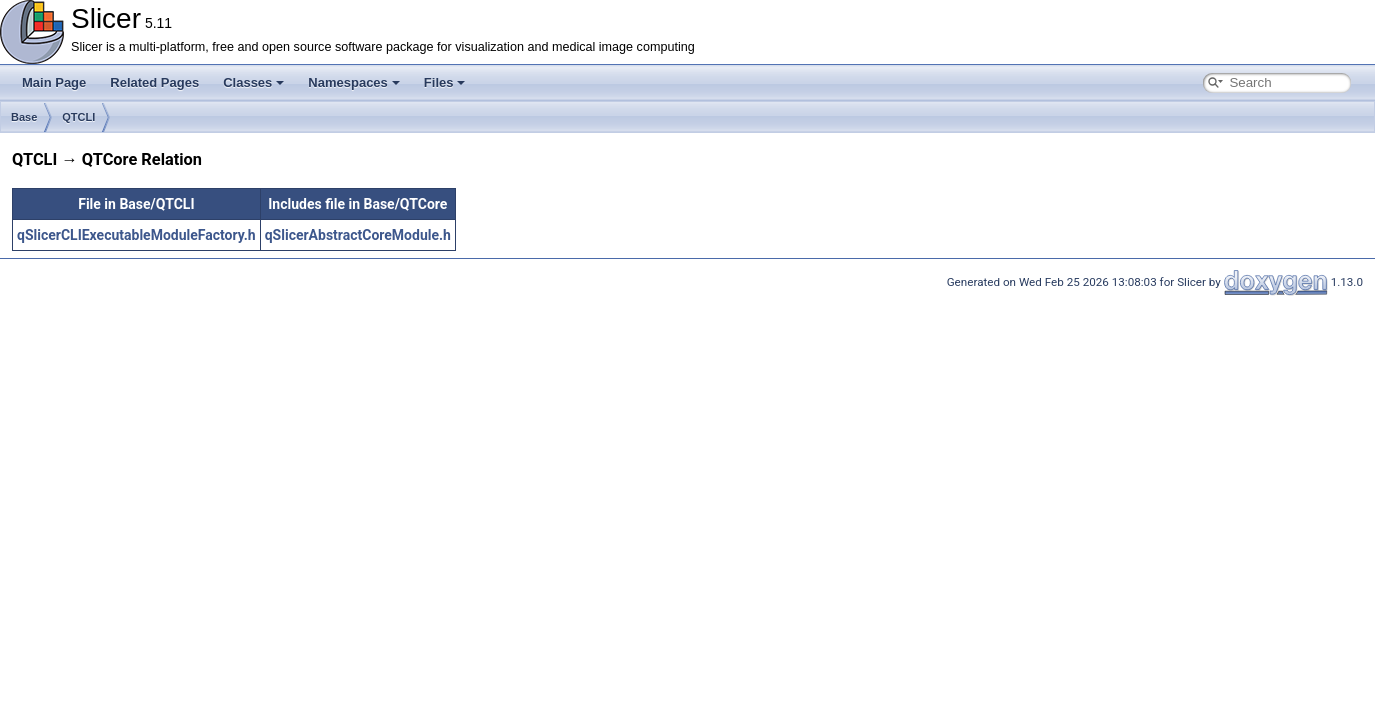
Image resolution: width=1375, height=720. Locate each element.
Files (445, 82)
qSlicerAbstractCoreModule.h (358, 235)
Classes (253, 82)
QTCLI (78, 117)
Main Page (54, 82)
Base (24, 117)
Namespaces (354, 82)
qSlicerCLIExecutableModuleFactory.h (136, 235)
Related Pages (154, 82)
